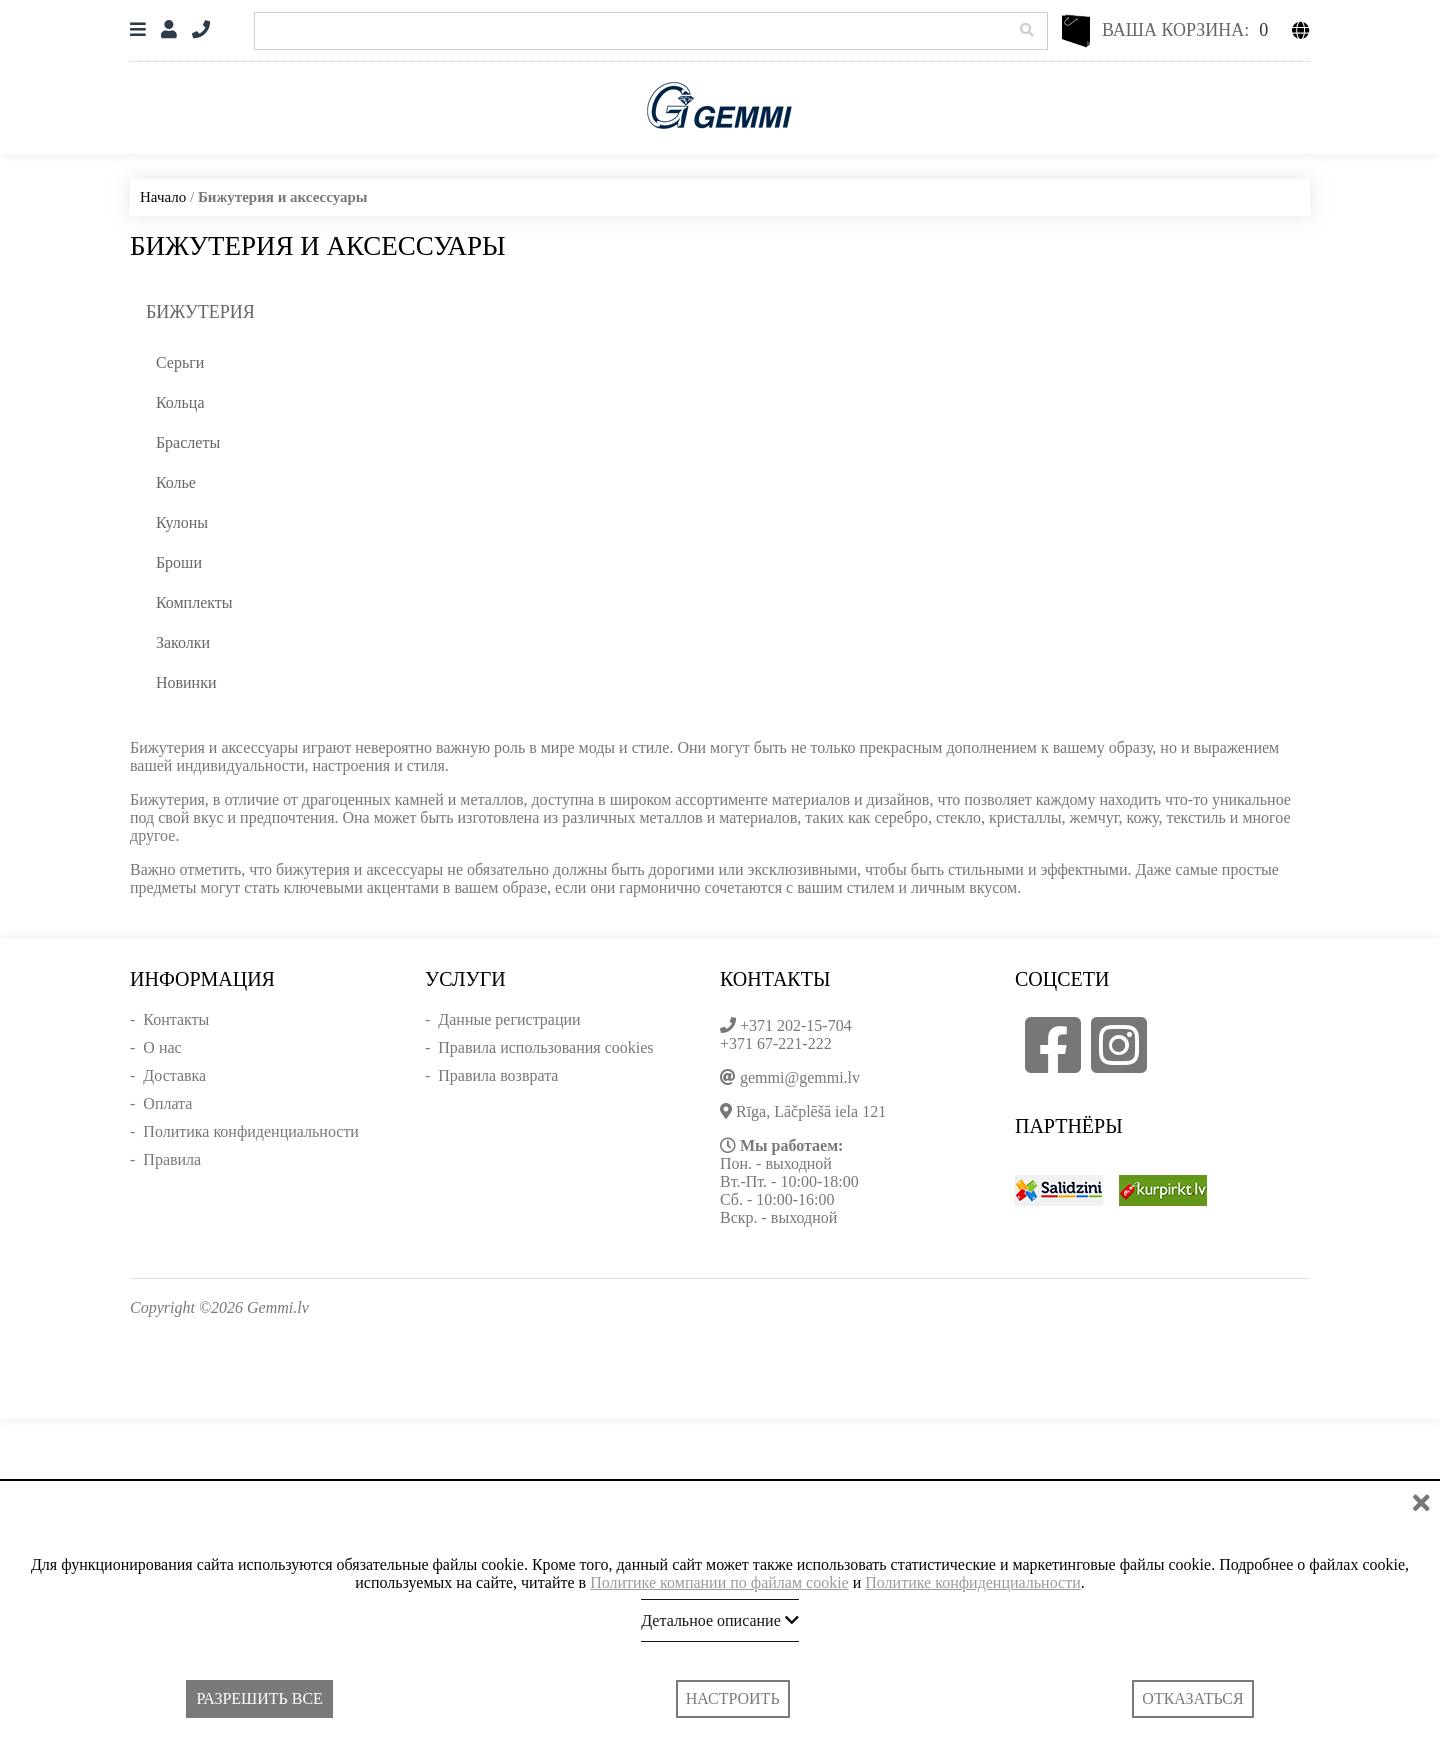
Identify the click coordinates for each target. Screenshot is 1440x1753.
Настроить (733, 1698)
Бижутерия (200, 312)
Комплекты (194, 602)
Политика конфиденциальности (251, 1131)
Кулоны (182, 522)
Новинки (186, 682)
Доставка (174, 1075)
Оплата (167, 1103)
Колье (176, 482)
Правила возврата (498, 1075)
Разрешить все (259, 1698)
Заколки (183, 642)
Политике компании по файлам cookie (719, 1582)
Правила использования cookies (545, 1047)
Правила (172, 1159)
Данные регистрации (509, 1019)
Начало (163, 197)
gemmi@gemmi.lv (800, 1077)
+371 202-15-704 (796, 1025)
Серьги (180, 362)
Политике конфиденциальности (972, 1582)
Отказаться (1192, 1698)
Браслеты (188, 442)
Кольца (180, 402)
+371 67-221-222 (776, 1043)
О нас (162, 1047)
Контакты (176, 1019)
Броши (179, 562)
